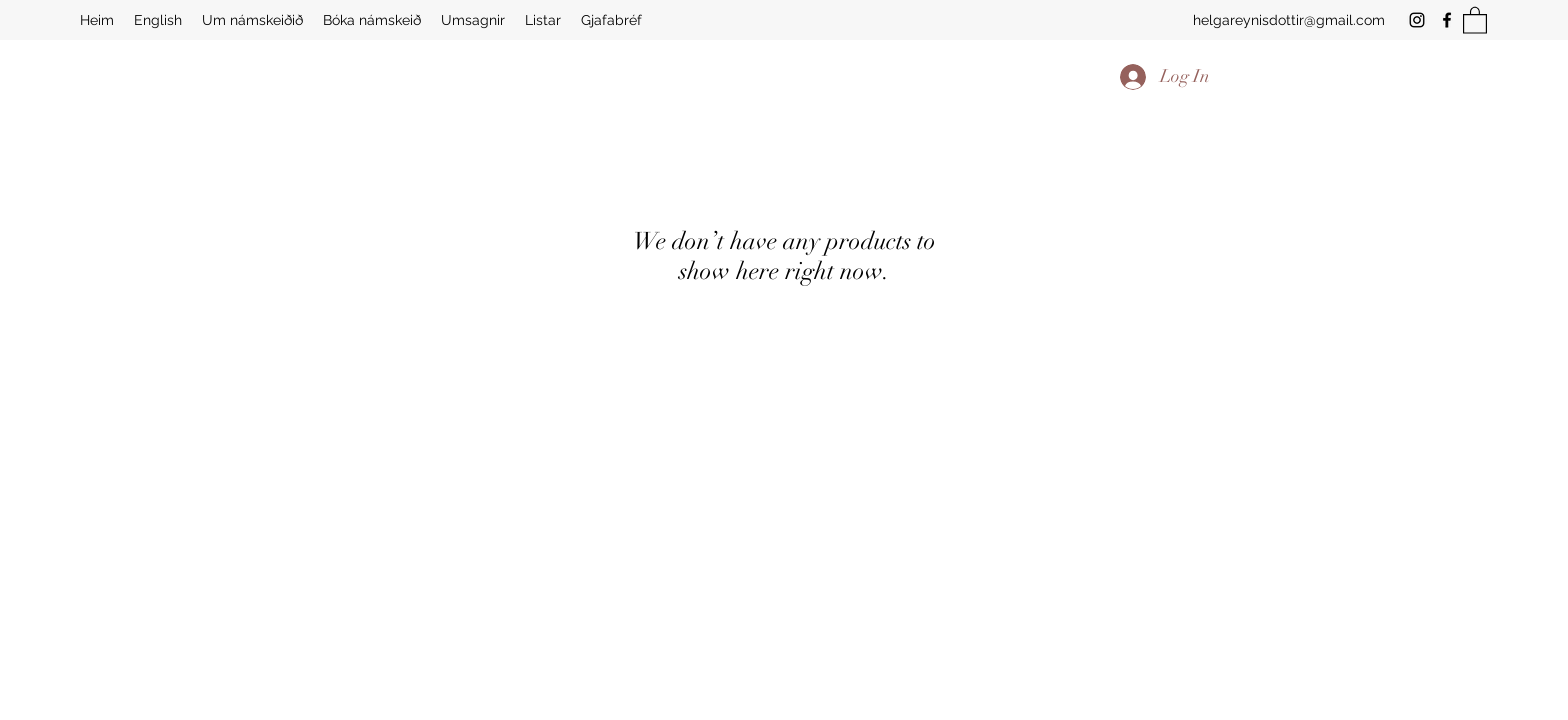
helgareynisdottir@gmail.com (1289, 20)
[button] (1475, 19)
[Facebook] (1447, 20)
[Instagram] (1417, 20)
